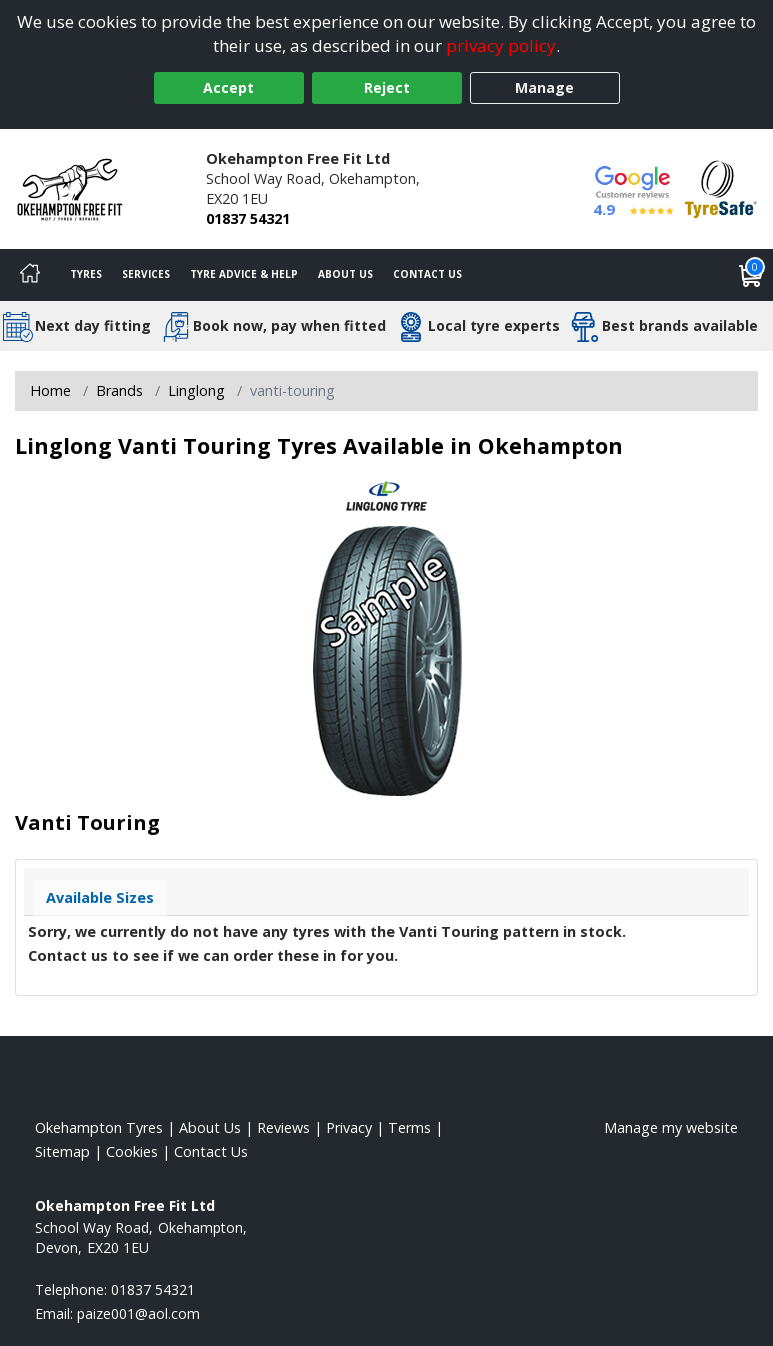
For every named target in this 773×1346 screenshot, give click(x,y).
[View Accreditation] (721, 187)
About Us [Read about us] (210, 1127)
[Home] (30, 275)
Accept (228, 87)
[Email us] (138, 1313)
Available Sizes (100, 897)
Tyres (86, 274)
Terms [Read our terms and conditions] (409, 1127)
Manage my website (671, 1127)
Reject (387, 87)
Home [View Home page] (50, 390)
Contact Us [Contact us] (427, 274)
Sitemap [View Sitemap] (62, 1151)
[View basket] (751, 275)
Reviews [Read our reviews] (283, 1127)
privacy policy (501, 45)
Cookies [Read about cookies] (132, 1151)
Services (146, 274)
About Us (345, 274)
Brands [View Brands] (119, 390)
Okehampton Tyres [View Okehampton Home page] (99, 1127)
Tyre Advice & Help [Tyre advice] (244, 274)
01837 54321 (248, 218)
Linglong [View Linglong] (196, 390)
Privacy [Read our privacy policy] (349, 1127)
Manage (544, 87)
